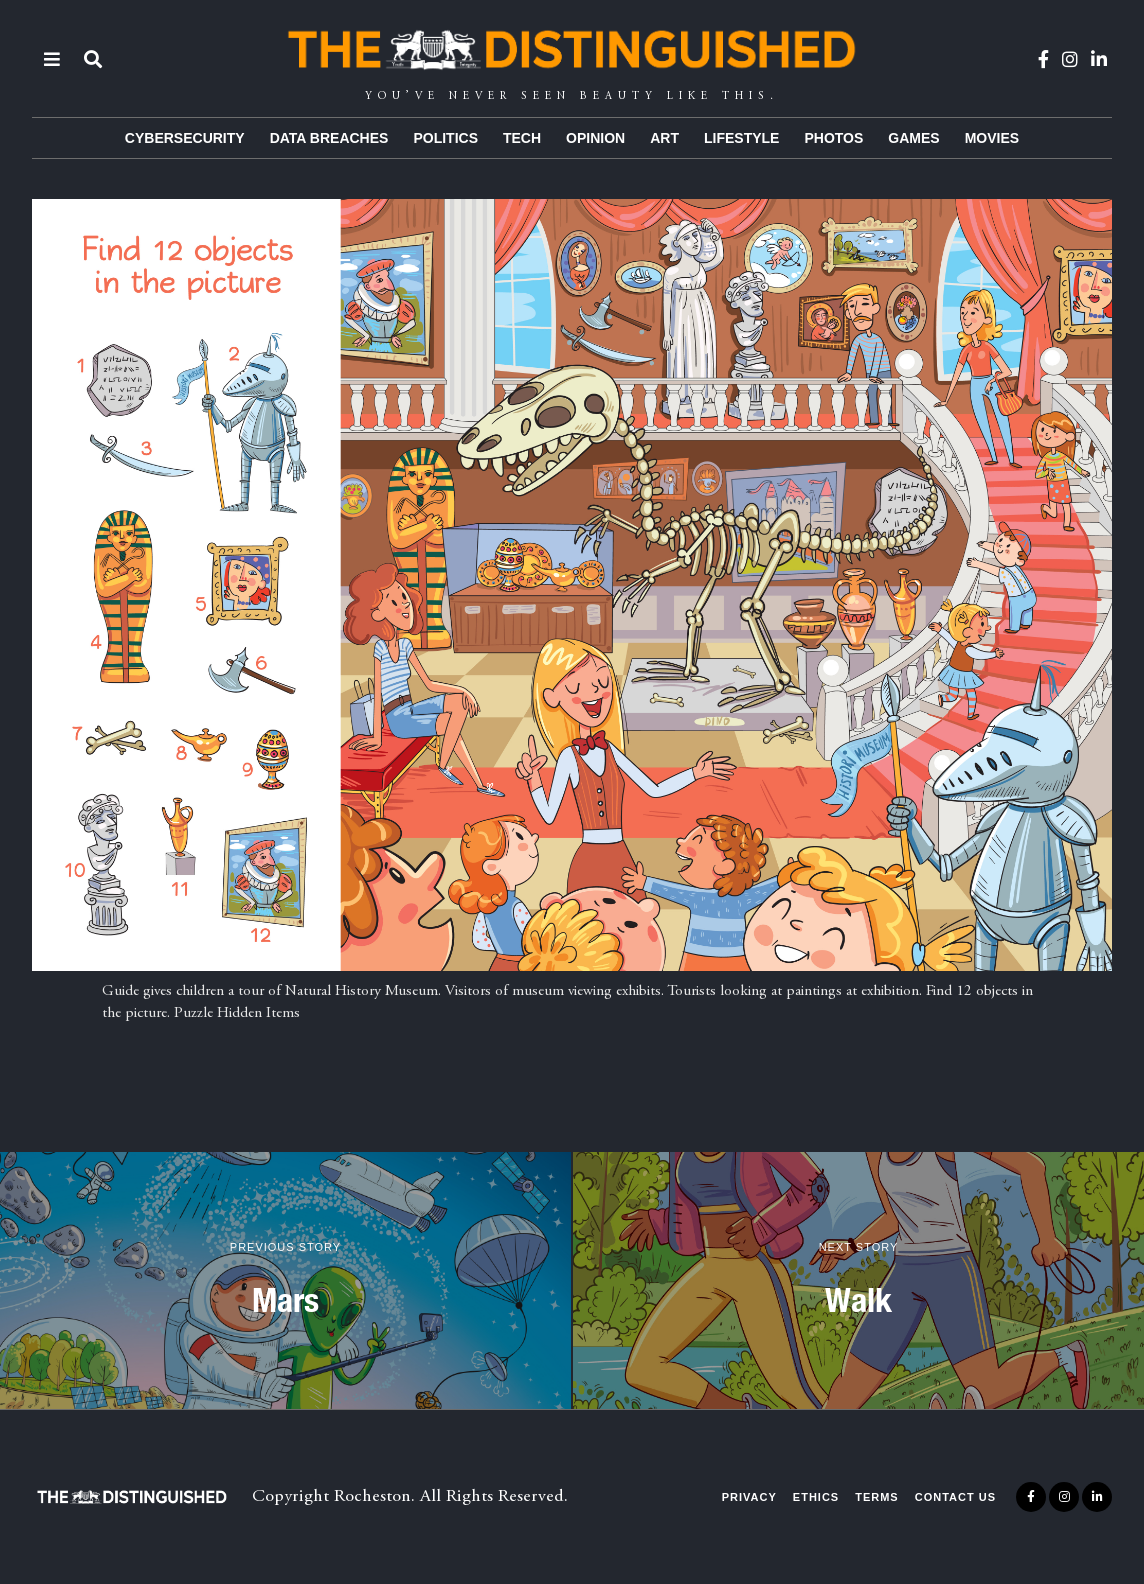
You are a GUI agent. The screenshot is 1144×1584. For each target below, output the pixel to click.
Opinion (595, 138)
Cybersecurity (185, 138)
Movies (992, 138)
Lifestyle (741, 138)
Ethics (816, 1497)
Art (664, 138)
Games (913, 138)
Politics (445, 138)
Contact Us (955, 1497)
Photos (833, 138)
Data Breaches (329, 138)
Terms (877, 1497)
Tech (522, 138)
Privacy (749, 1497)
